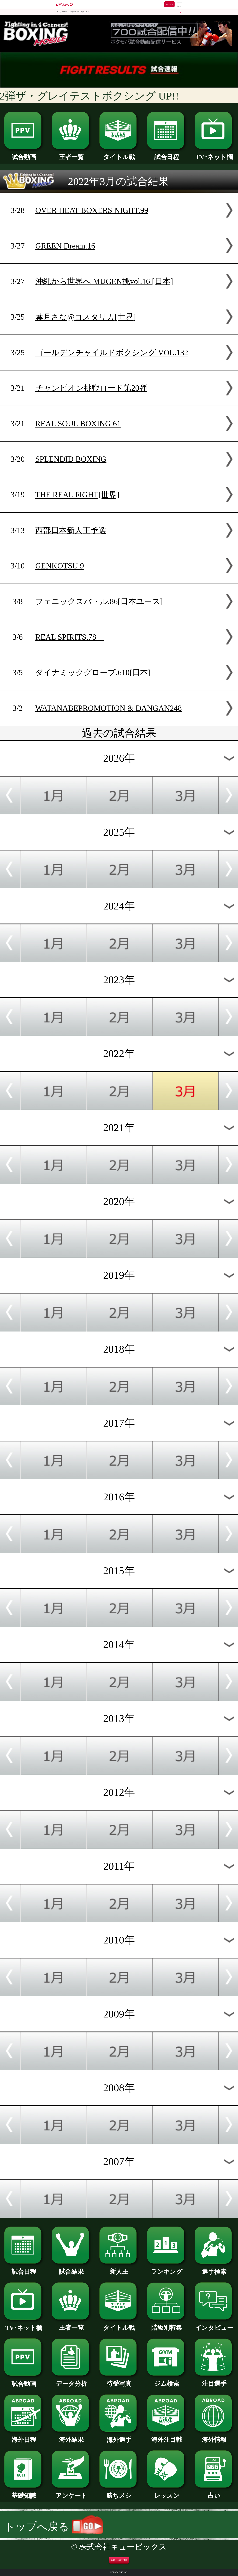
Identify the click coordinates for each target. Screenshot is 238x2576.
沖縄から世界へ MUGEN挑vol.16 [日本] (104, 281)
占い (214, 2492)
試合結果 (71, 2268)
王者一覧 (71, 153)
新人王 (119, 2268)
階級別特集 (166, 2324)
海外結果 (71, 2436)
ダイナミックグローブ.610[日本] (93, 672)
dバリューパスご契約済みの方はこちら (73, 11)
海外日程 (23, 2436)
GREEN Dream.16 (65, 246)
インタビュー (214, 2324)
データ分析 (71, 2380)
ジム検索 (166, 2380)
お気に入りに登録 (119, 2560)
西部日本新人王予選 (70, 530)
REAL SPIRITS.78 (69, 637)
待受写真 (119, 2380)
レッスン (166, 2492)
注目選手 (214, 2380)
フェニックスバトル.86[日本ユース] (99, 601)
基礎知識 (23, 2492)
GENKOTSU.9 (59, 565)
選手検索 (214, 2268)
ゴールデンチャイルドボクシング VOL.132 (111, 352)
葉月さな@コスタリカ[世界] (85, 317)
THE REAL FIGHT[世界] (77, 494)
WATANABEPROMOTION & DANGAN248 (108, 708)
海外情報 (214, 2436)
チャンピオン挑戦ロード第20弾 (91, 388)
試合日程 (166, 153)
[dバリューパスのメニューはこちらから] (179, 5)
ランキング (166, 2268)
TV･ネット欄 (214, 153)
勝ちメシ (119, 2492)
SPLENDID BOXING (70, 459)
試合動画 (23, 153)
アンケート (71, 2492)
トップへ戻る (53, 2526)
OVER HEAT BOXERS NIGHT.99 (91, 210)
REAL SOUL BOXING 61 (78, 423)
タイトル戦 (119, 153)
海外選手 (119, 2436)
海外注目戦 (166, 2436)
